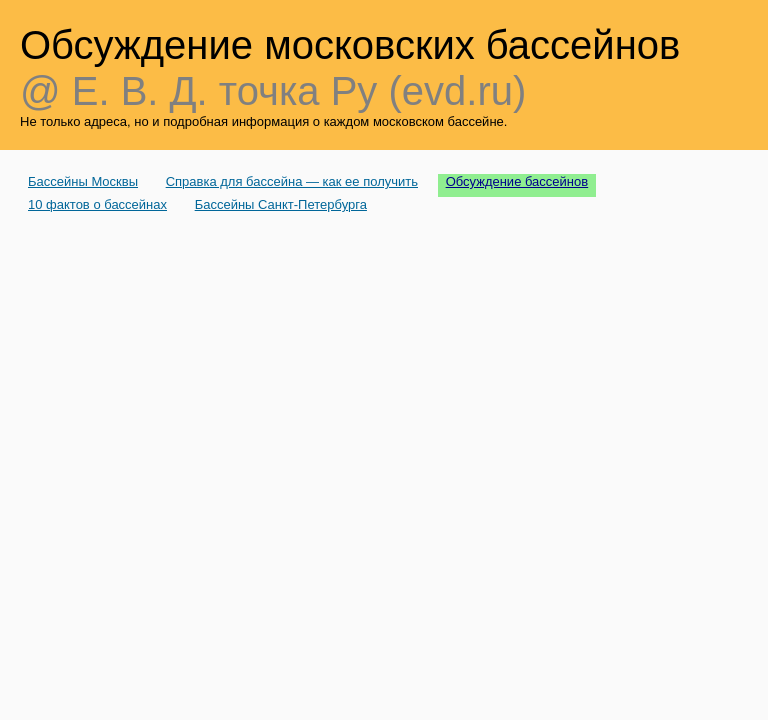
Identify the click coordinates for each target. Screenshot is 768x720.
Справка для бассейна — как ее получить (292, 181)
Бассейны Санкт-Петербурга (281, 204)
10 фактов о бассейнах (97, 204)
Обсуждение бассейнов (517, 181)
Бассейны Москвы (83, 181)
